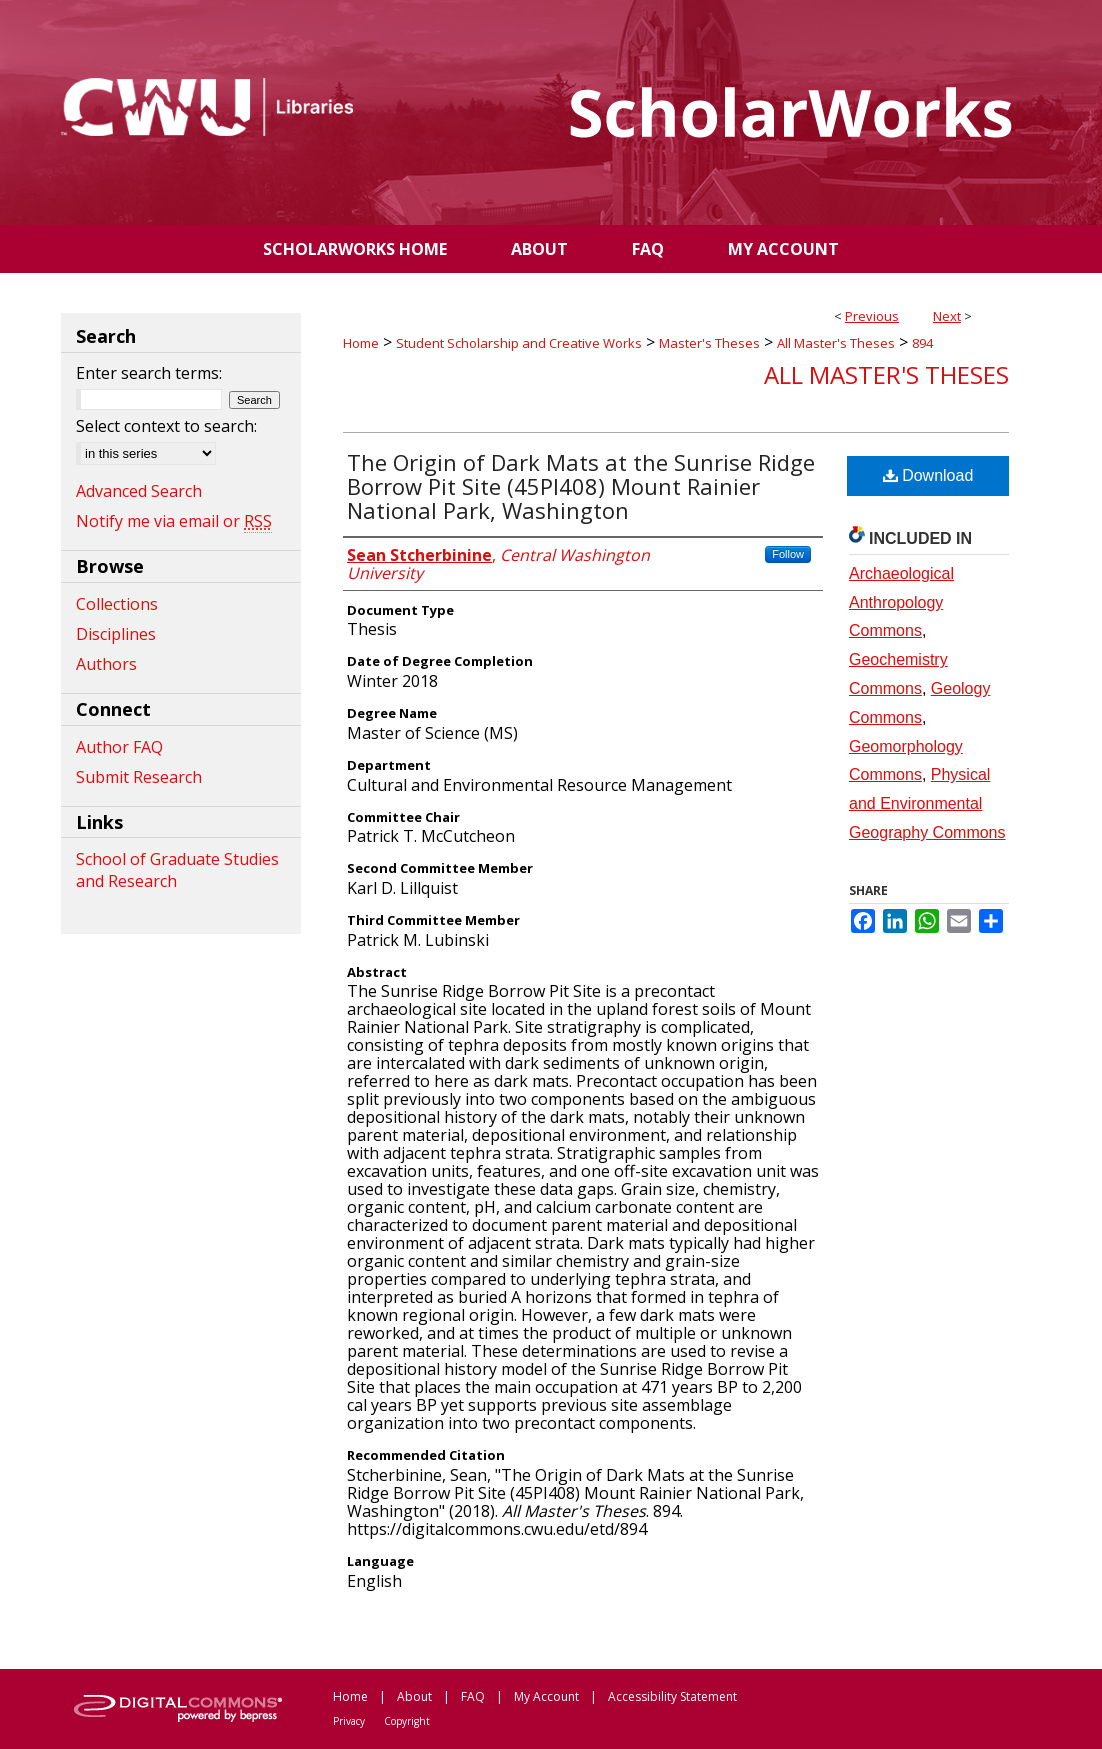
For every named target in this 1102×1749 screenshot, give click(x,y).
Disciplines (116, 634)
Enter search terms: (149, 373)
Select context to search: (166, 426)
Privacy (349, 1721)
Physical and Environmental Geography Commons (927, 803)
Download (928, 475)
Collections (117, 604)
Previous (872, 316)
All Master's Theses (836, 343)
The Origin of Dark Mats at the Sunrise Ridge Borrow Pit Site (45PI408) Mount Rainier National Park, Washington (581, 486)
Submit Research (139, 777)
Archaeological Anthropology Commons (901, 602)
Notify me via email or (174, 521)
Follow (788, 554)
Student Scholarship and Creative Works (519, 343)
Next (947, 316)
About (414, 1696)
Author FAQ (119, 747)
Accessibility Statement (672, 1696)
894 (922, 343)
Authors (106, 664)
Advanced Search (139, 491)
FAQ (473, 1696)
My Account (546, 1696)
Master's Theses (709, 343)
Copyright (407, 1721)
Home (361, 343)
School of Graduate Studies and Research (177, 870)
